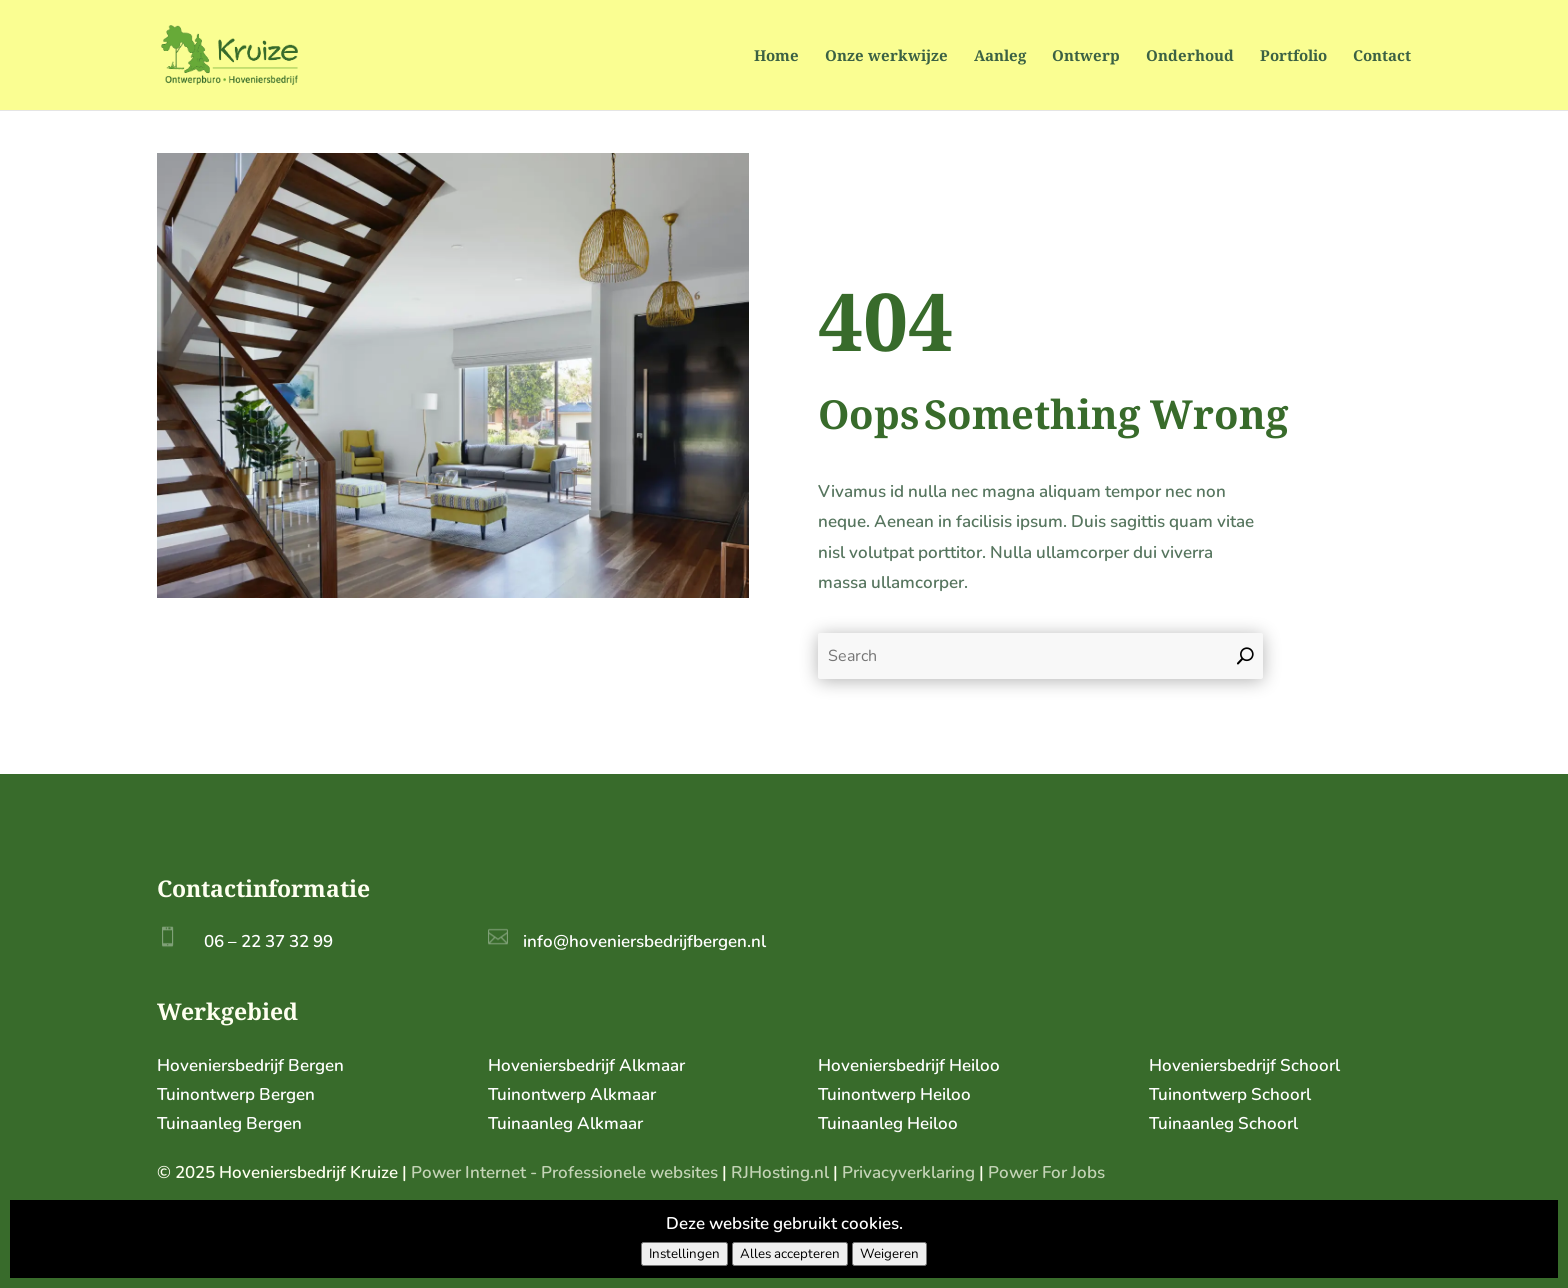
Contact (1382, 56)
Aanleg (1000, 56)
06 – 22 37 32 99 (268, 941)
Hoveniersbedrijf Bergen (250, 1065)
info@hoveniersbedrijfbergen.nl (644, 941)
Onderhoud (1190, 56)
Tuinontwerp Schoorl (1230, 1094)
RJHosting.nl (780, 1172)
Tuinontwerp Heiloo (894, 1094)
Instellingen (684, 1254)
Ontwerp (1086, 56)
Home (776, 56)
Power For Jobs (1046, 1172)
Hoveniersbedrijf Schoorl (1244, 1065)
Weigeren (889, 1254)
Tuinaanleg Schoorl (1223, 1123)
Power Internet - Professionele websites (564, 1172)
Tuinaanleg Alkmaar (565, 1123)
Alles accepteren (790, 1254)
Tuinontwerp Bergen (236, 1094)
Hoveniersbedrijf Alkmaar (586, 1065)
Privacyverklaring (908, 1172)
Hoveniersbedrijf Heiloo (909, 1065)
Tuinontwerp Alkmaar (572, 1094)
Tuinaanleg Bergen (229, 1123)
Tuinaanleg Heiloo (888, 1123)
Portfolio (1293, 56)
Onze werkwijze (886, 56)
